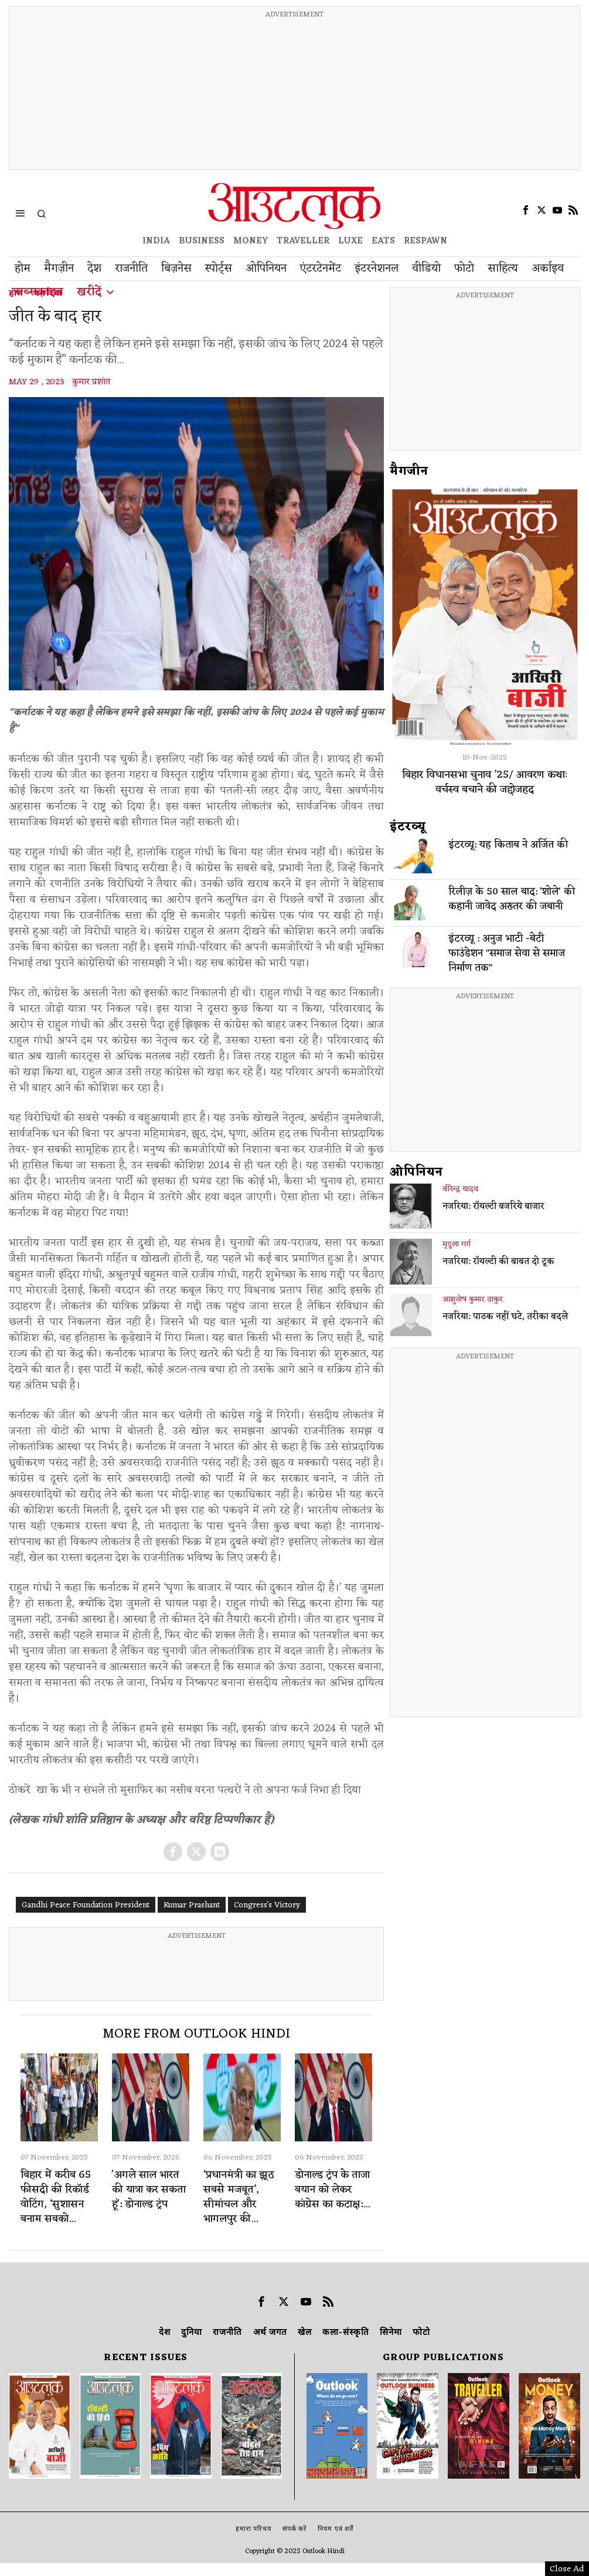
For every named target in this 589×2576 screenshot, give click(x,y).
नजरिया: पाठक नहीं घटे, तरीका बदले (505, 1317)
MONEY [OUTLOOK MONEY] (250, 241)
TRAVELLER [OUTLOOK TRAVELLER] (303, 241)
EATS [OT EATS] (383, 241)
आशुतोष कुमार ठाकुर (472, 1300)
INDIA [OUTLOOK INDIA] (156, 241)
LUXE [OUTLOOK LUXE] (350, 241)
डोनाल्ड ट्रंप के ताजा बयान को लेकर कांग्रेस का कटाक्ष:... (332, 2190)
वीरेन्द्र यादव (460, 1189)
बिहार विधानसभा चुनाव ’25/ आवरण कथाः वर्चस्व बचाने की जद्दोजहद (485, 782)
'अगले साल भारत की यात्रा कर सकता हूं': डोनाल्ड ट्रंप (149, 2190)
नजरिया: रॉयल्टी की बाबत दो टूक (498, 1262)
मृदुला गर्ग (456, 1245)
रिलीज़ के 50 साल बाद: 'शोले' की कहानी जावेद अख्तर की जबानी (511, 899)
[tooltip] (526, 210)
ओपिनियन (416, 1172)
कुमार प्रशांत (91, 382)
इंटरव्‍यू (408, 827)
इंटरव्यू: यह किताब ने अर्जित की (508, 845)
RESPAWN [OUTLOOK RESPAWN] (425, 241)
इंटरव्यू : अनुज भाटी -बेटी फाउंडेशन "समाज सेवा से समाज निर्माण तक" (506, 954)
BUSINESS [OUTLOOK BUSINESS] (201, 241)
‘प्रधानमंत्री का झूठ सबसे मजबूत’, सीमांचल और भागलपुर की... (238, 2197)
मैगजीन (409, 471)
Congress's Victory (267, 1905)
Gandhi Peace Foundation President (85, 1905)
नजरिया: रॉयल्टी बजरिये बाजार (493, 1207)
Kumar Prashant (192, 1905)
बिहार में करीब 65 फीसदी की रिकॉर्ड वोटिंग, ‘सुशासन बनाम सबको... (56, 2197)
